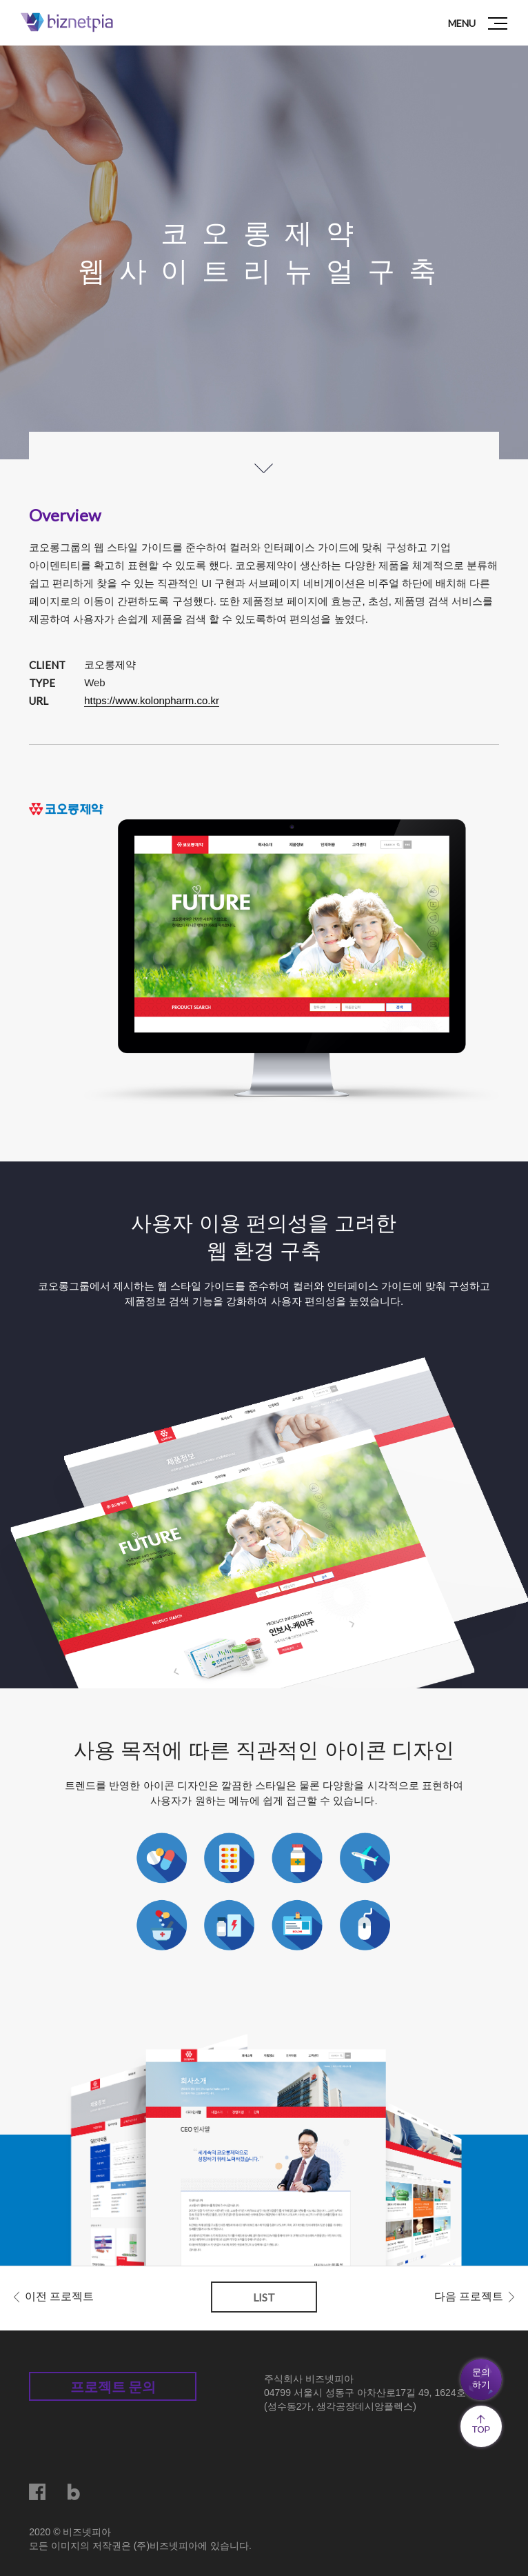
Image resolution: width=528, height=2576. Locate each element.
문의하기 (481, 2378)
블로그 (76, 2492)
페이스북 (37, 2492)
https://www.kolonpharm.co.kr (151, 700)
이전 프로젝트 (59, 2296)
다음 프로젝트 (468, 2296)
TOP (480, 2425)
